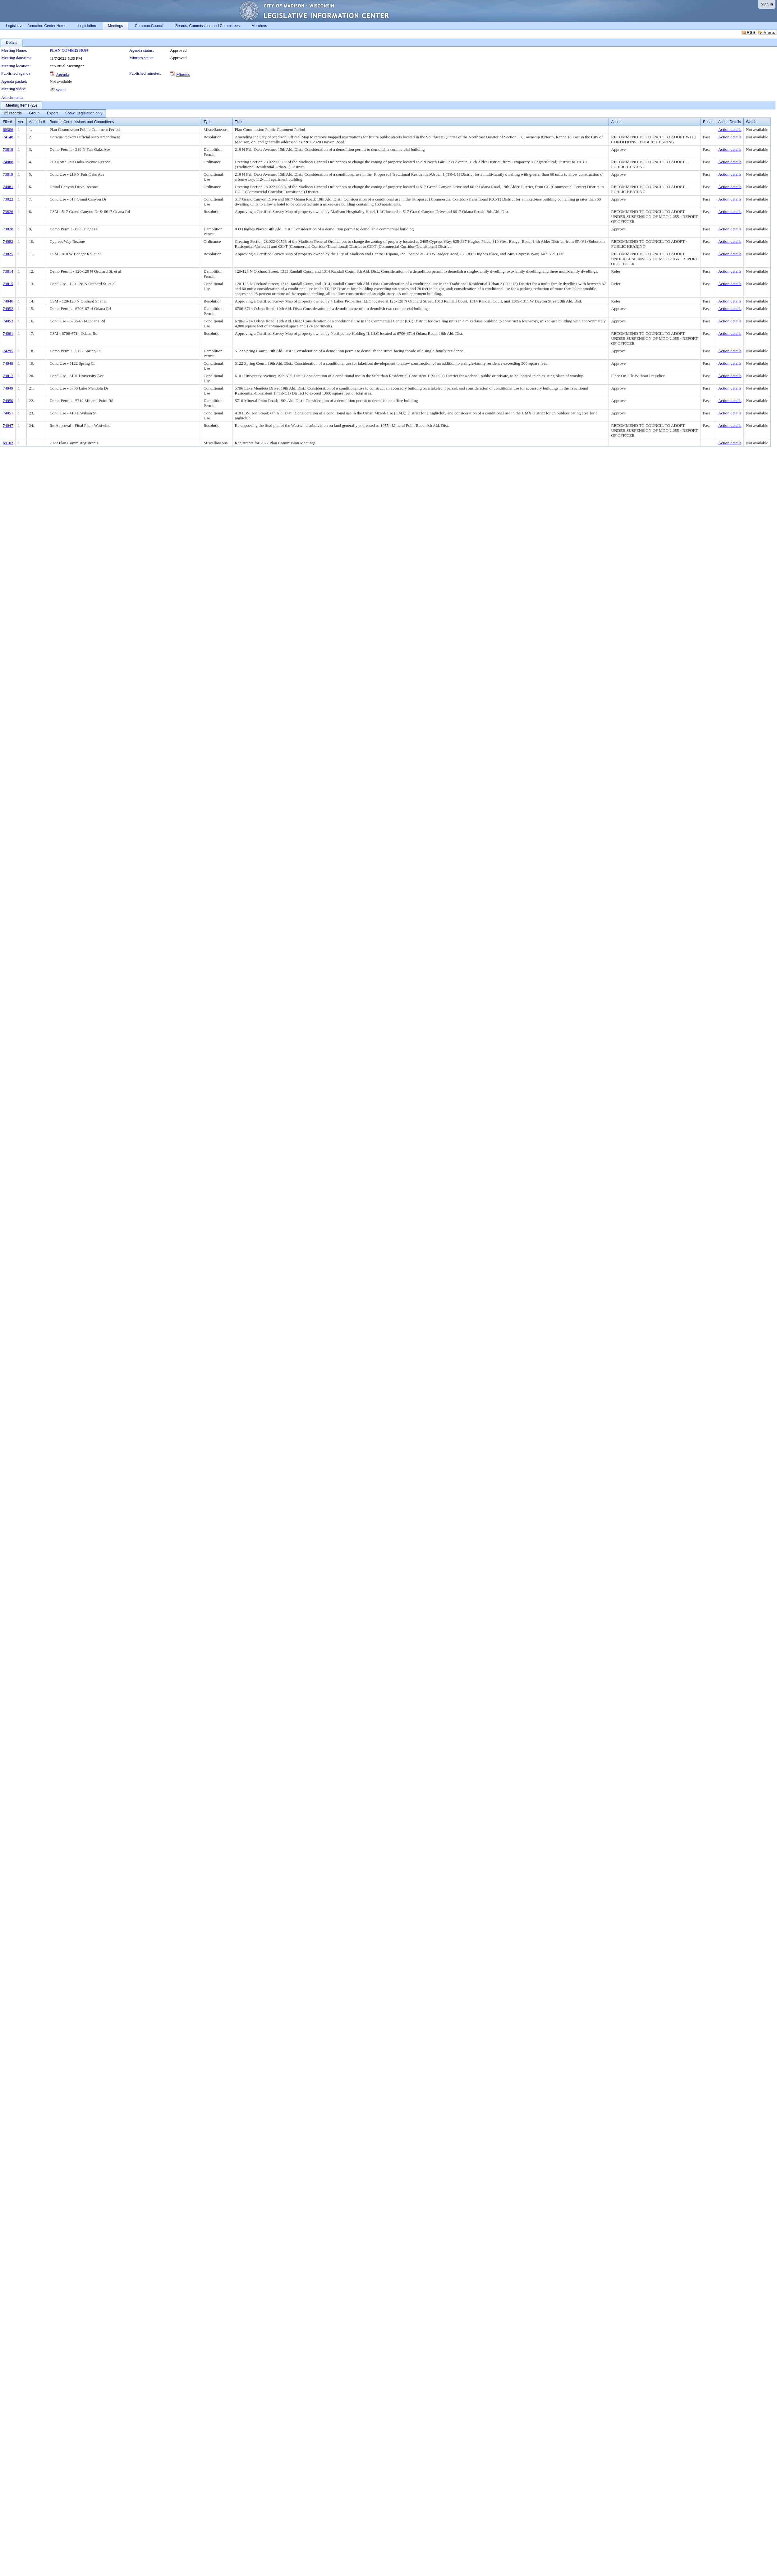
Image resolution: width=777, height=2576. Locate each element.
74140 (8, 137)
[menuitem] (12, 113)
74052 (8, 308)
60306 (8, 129)
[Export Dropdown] (52, 113)
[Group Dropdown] (34, 113)
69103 (8, 443)
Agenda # (37, 122)
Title (238, 122)
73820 (8, 229)
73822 (8, 199)
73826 (8, 211)
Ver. (21, 122)
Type (208, 122)
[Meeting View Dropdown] (84, 113)
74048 (8, 363)
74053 (8, 321)
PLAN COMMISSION (69, 50)
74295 (8, 351)
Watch (61, 90)
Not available (61, 81)
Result (708, 122)
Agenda (62, 74)
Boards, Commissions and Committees (81, 122)
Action (616, 122)
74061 (8, 333)
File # (7, 122)
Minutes (183, 74)
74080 (8, 161)
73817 (8, 375)
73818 (8, 149)
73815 (8, 283)
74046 (8, 301)
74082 (8, 241)
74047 (8, 425)
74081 (8, 186)
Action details (729, 129)
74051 (8, 413)
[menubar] (53, 113)
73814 (8, 271)
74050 (8, 400)
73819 (8, 174)
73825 (8, 254)
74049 (8, 388)
